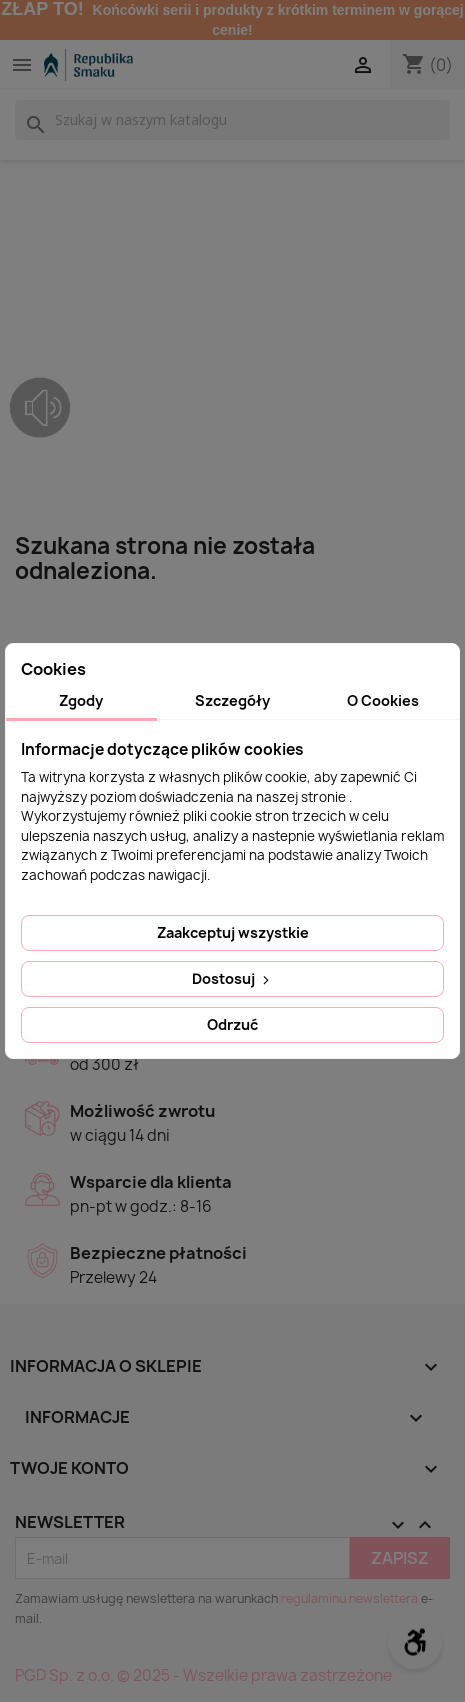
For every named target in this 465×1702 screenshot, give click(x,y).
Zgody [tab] (81, 700)
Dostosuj (232, 978)
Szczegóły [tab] (232, 700)
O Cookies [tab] (383, 700)
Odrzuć (232, 1024)
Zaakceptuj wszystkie (233, 932)
